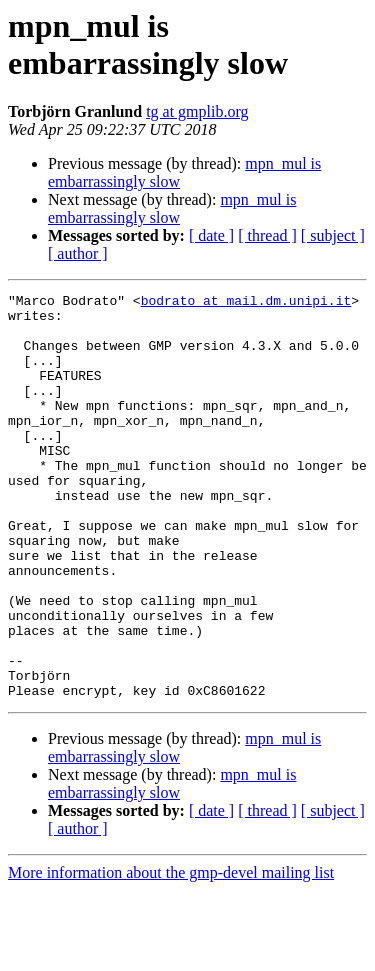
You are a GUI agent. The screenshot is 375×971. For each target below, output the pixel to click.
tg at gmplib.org (197, 111)
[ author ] (78, 253)
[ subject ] (333, 235)
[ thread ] (267, 235)
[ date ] (211, 235)
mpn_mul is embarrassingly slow (172, 208)
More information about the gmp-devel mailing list (171, 953)
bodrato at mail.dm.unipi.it (246, 303)
